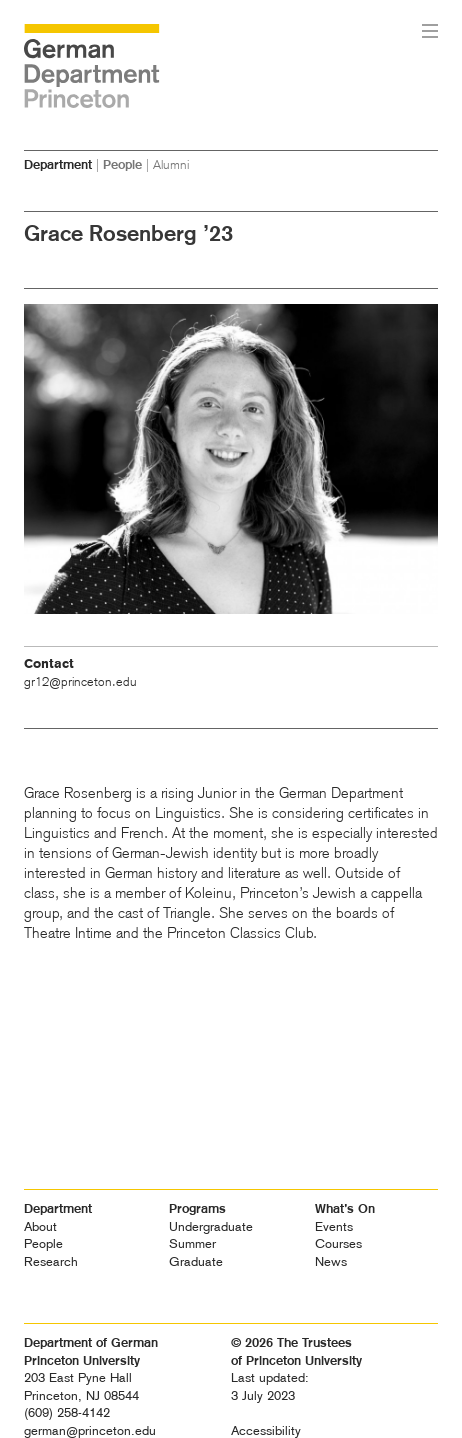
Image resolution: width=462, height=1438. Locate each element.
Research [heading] (51, 1261)
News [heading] (331, 1261)
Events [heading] (334, 1226)
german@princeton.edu (90, 1430)
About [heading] (40, 1226)
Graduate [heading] (196, 1261)
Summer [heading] (192, 1243)
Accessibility (266, 1430)
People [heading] (43, 1243)
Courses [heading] (338, 1243)
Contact (49, 664)
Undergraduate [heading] (211, 1226)
